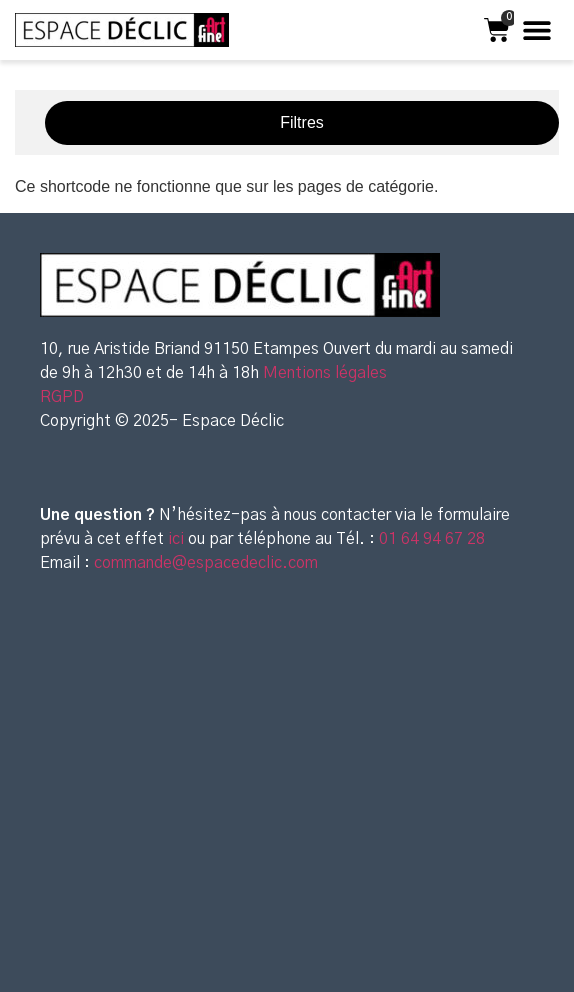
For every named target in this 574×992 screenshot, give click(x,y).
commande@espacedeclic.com (206, 563)
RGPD (62, 397)
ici (178, 539)
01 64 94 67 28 (430, 539)
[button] (536, 30)
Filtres (302, 122)
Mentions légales (325, 373)
